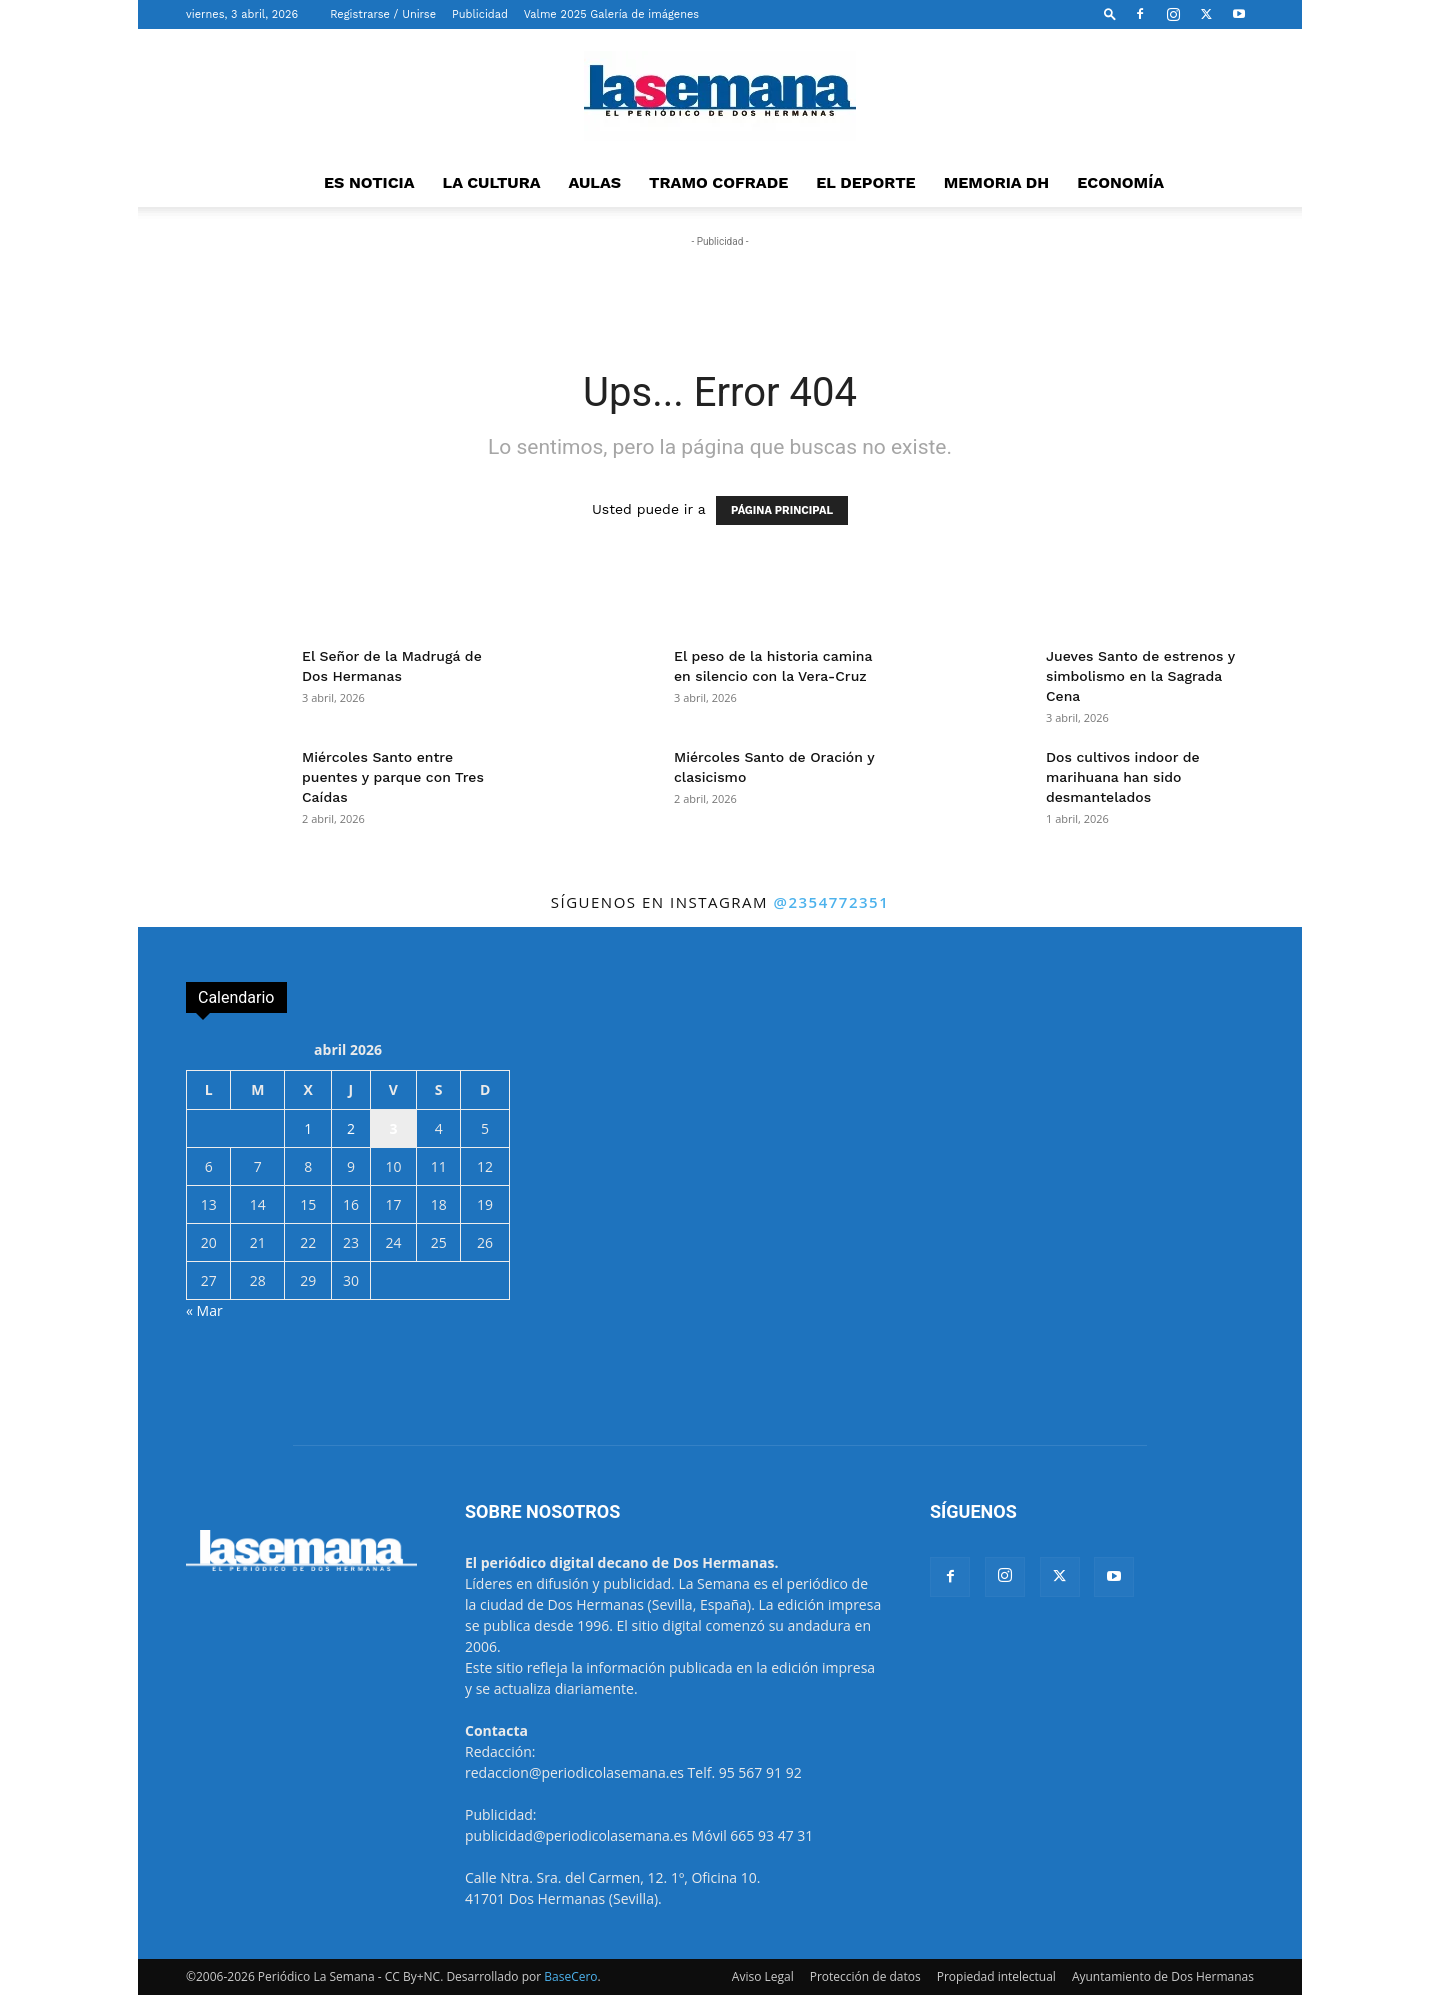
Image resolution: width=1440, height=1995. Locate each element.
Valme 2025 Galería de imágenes (611, 14)
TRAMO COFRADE (718, 182)
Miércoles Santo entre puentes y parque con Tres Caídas (393, 777)
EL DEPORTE (865, 182)
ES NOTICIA (369, 182)
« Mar (204, 1310)
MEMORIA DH (997, 182)
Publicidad (480, 14)
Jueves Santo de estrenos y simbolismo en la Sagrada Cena (1140, 676)
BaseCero (570, 1976)
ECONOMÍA (1120, 182)
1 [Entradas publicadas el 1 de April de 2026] (308, 1128)
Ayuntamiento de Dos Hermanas (1163, 1976)
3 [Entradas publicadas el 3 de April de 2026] (393, 1128)
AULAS (595, 182)
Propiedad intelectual (996, 1976)
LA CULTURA (492, 182)
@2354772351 (831, 902)
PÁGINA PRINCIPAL (782, 510)
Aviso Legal (763, 1976)
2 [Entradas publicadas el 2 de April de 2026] (351, 1128)
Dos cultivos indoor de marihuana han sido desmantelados (1123, 777)
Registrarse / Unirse (383, 14)
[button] (1110, 13)
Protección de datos (865, 1976)
